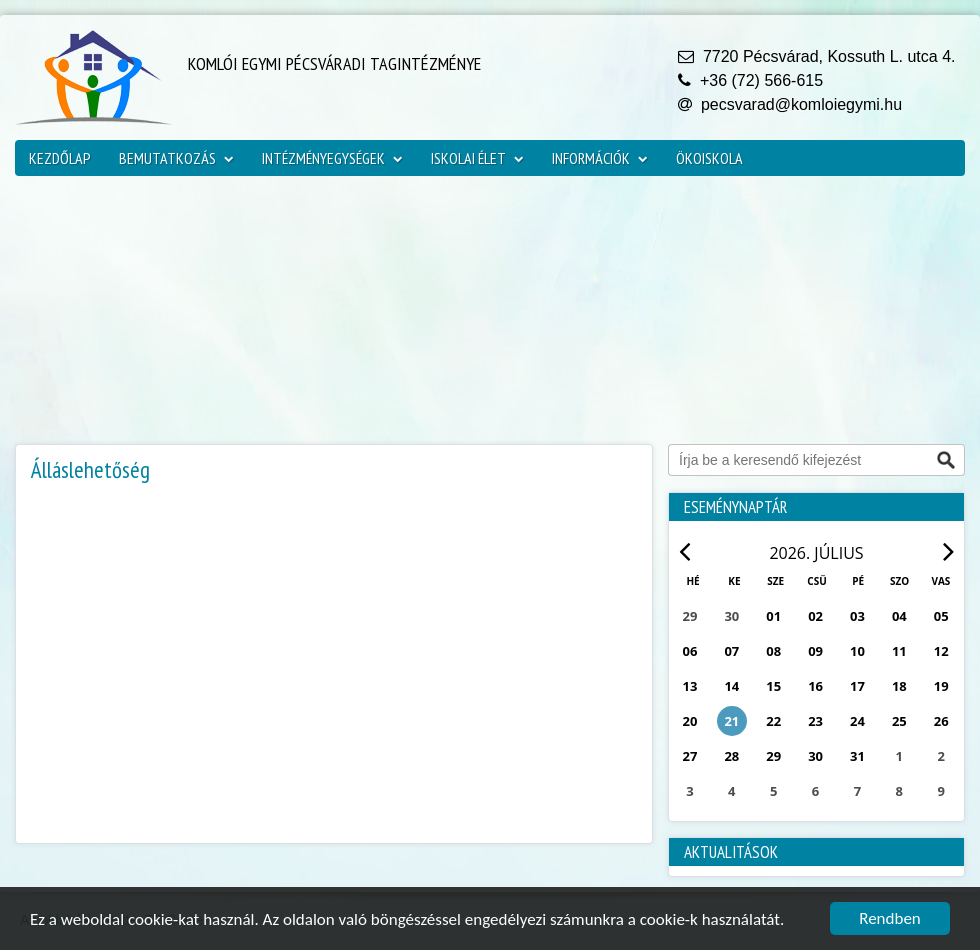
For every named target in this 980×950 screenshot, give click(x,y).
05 (941, 616)
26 (941, 721)
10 (857, 651)
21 (731, 721)
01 (773, 616)
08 (773, 651)
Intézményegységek (332, 158)
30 (815, 756)
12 (941, 651)
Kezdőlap (60, 158)
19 (941, 686)
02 (815, 616)
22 (773, 721)
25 (899, 721)
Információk (600, 158)
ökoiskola (709, 158)
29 (773, 756)
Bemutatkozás (176, 158)
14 (731, 686)
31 (857, 756)
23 (815, 721)
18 (899, 686)
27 (690, 756)
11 (899, 651)
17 (857, 686)
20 (690, 721)
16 (815, 686)
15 (773, 686)
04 (899, 616)
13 (690, 686)
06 (690, 651)
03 (857, 616)
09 (815, 651)
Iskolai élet (477, 158)
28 (731, 756)
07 (731, 651)
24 (857, 721)
